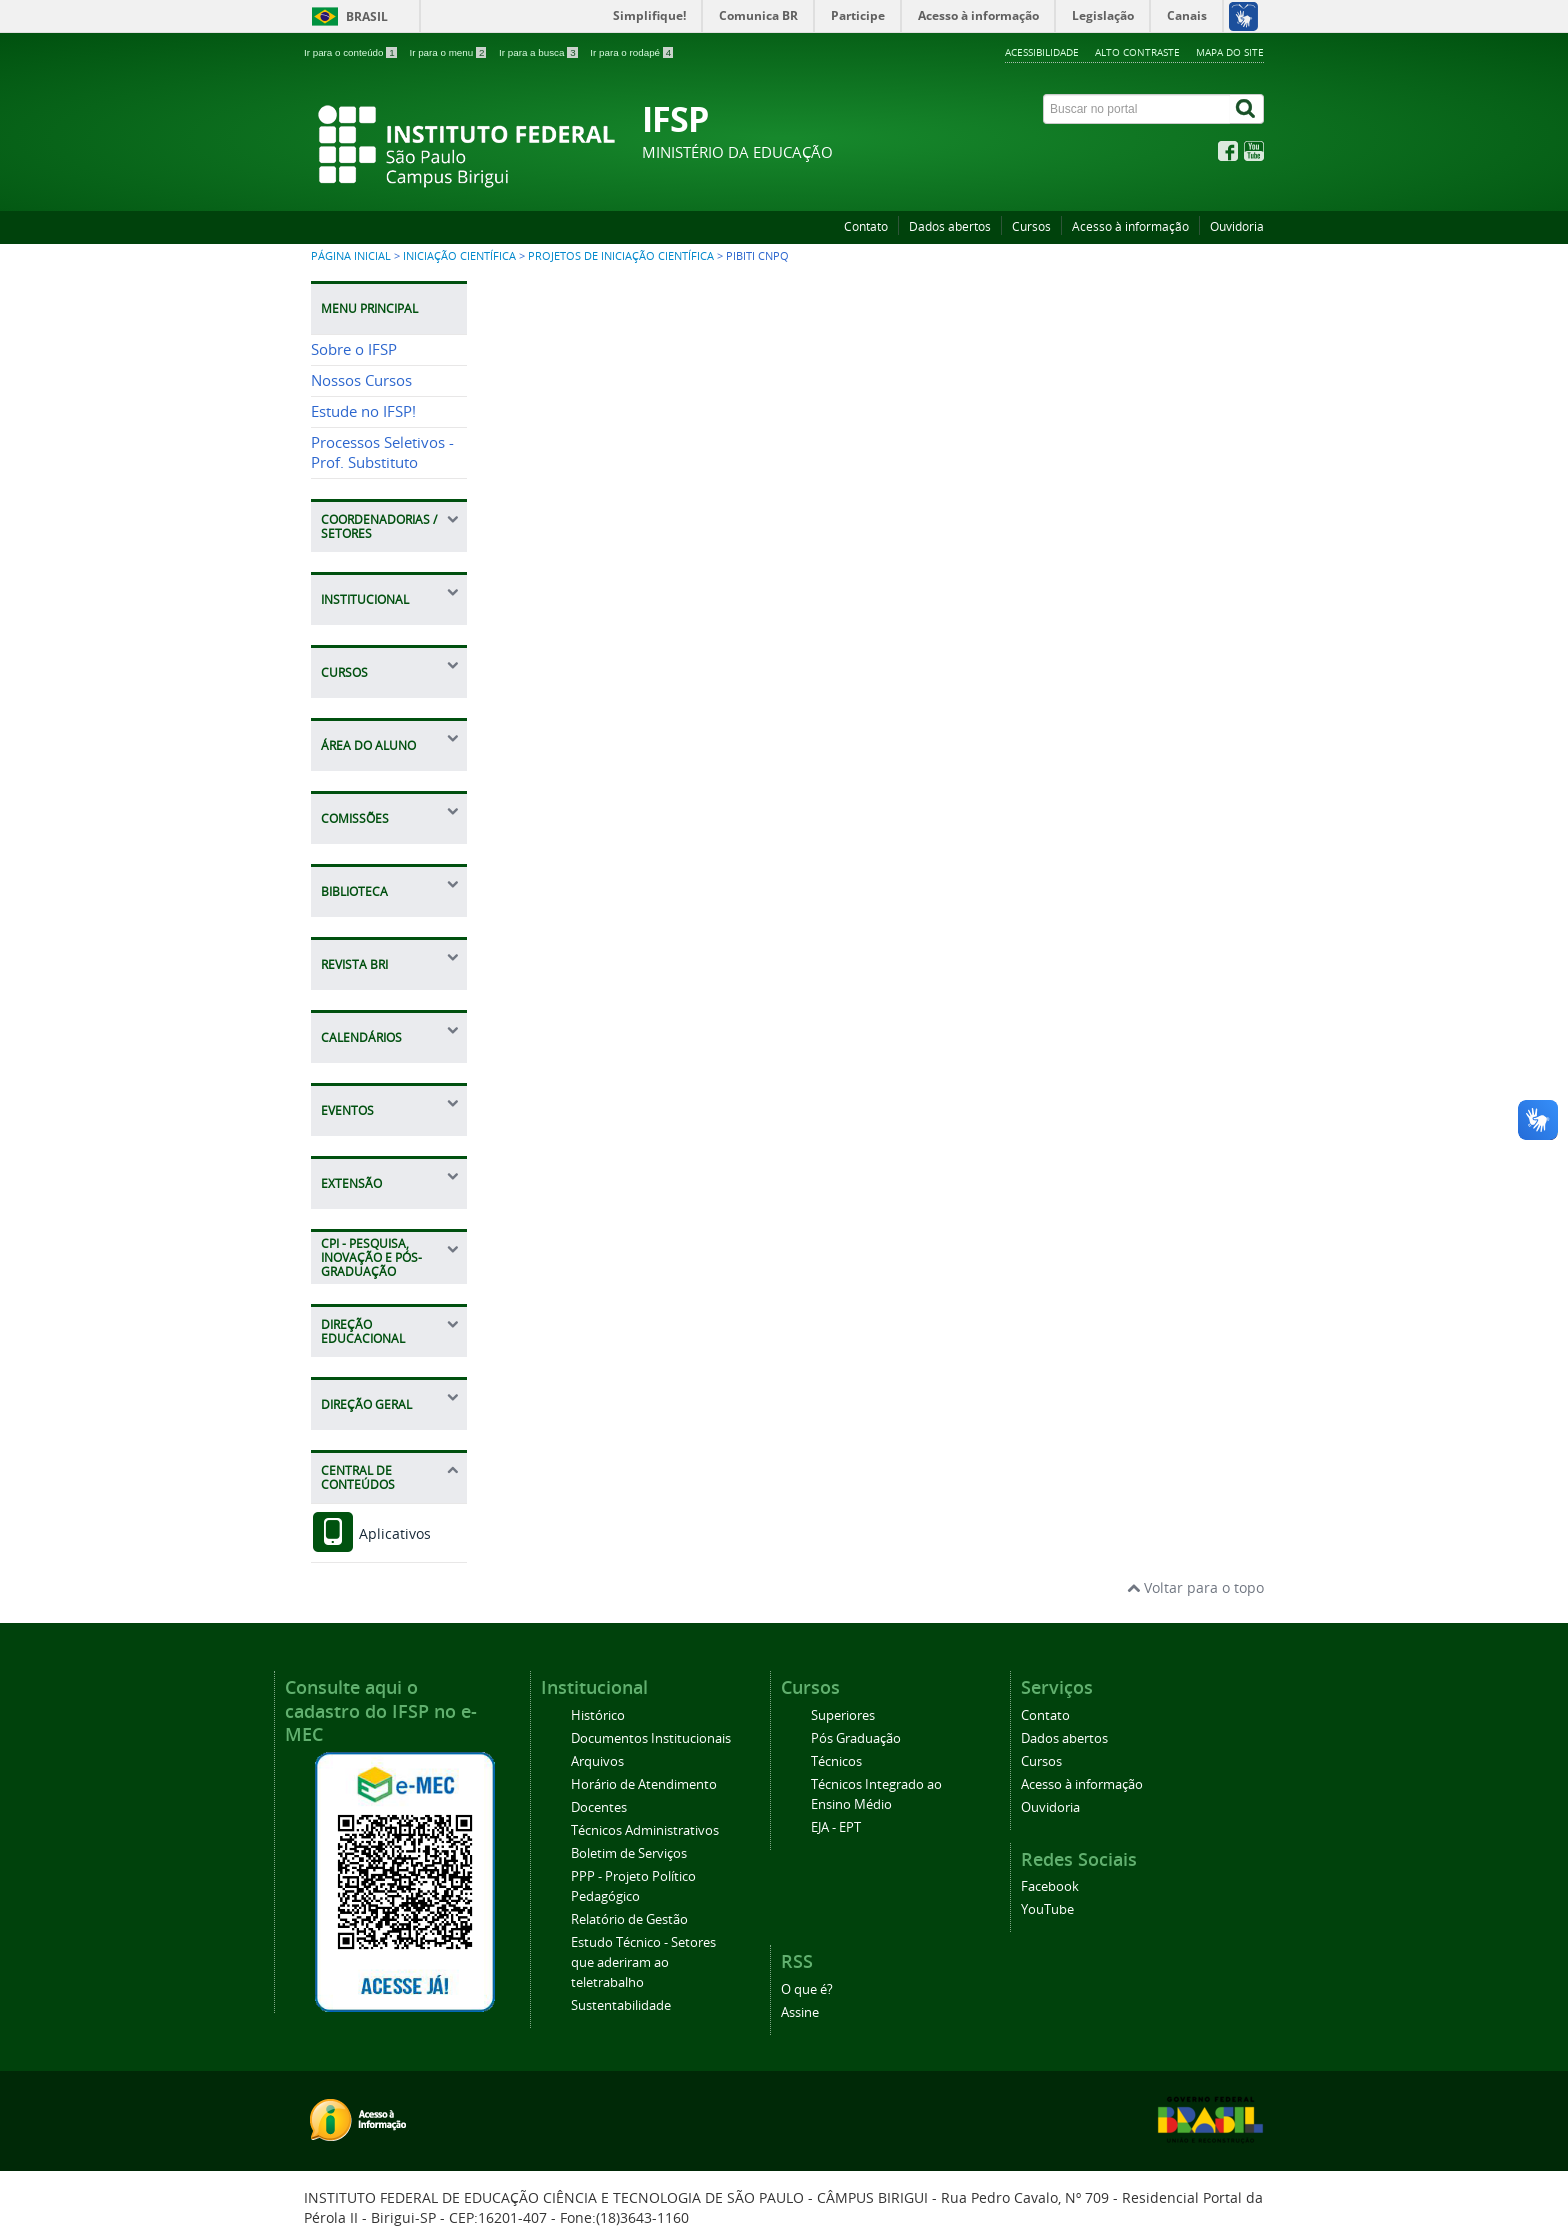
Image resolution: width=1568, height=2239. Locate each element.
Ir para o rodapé (631, 52)
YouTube (1047, 1909)
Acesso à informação (1130, 226)
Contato (866, 226)
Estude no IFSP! (363, 411)
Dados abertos (950, 226)
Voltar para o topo (1195, 1587)
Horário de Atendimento (644, 1784)
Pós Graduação (856, 1738)
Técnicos (836, 1761)
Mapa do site (1230, 52)
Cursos (1031, 226)
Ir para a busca (539, 52)
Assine (800, 2012)
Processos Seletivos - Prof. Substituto (382, 452)
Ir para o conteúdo (351, 52)
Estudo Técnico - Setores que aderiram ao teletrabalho (643, 1962)
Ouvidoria (1237, 226)
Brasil (367, 16)
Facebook (1050, 1886)
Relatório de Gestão (629, 1919)
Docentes (599, 1807)
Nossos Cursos (361, 380)
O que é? (807, 1989)
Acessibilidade (1042, 52)
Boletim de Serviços (629, 1853)
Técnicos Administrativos (645, 1830)
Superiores (843, 1715)
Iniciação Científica (459, 256)
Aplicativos (371, 1533)
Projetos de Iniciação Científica (621, 256)
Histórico (598, 1715)
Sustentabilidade (621, 2005)
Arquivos (597, 1761)
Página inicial (351, 256)
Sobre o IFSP (354, 349)
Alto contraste (1137, 52)
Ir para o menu (449, 52)
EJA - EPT (836, 1827)
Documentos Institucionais (651, 1738)
